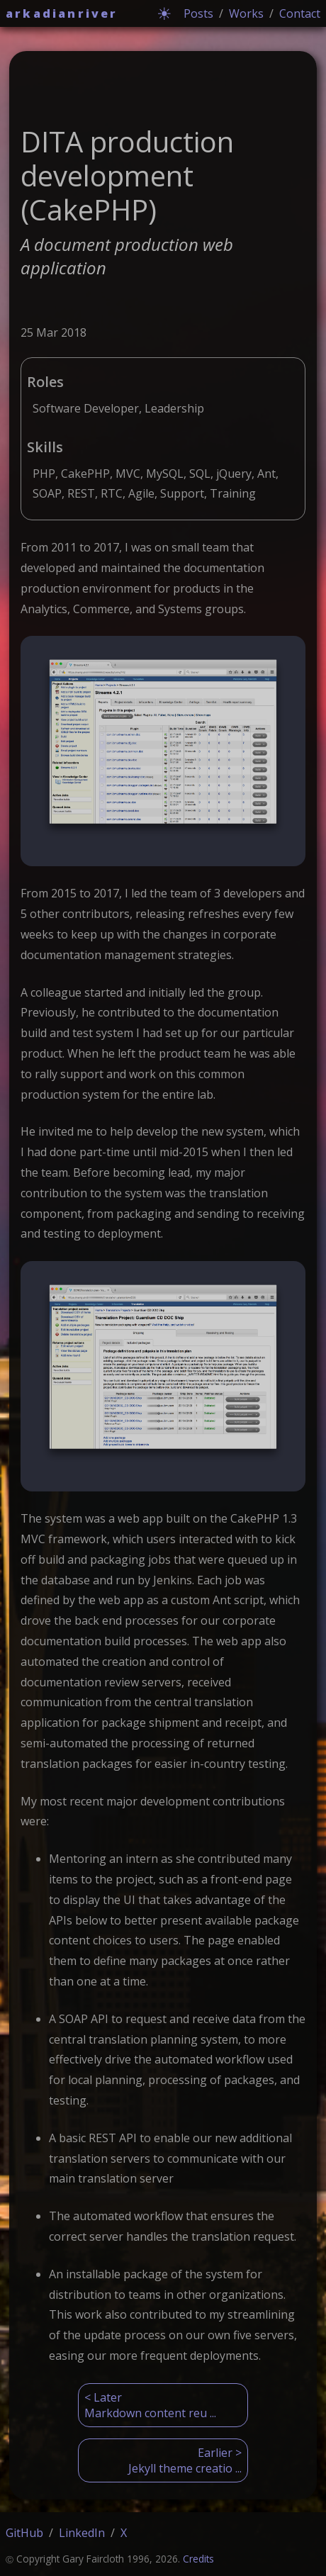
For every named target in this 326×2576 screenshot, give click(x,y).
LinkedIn (82, 2533)
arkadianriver (62, 13)
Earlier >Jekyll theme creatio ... (185, 2460)
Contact (299, 13)
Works (246, 13)
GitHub (24, 2533)
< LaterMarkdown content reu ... (150, 2405)
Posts (198, 13)
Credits (198, 2558)
